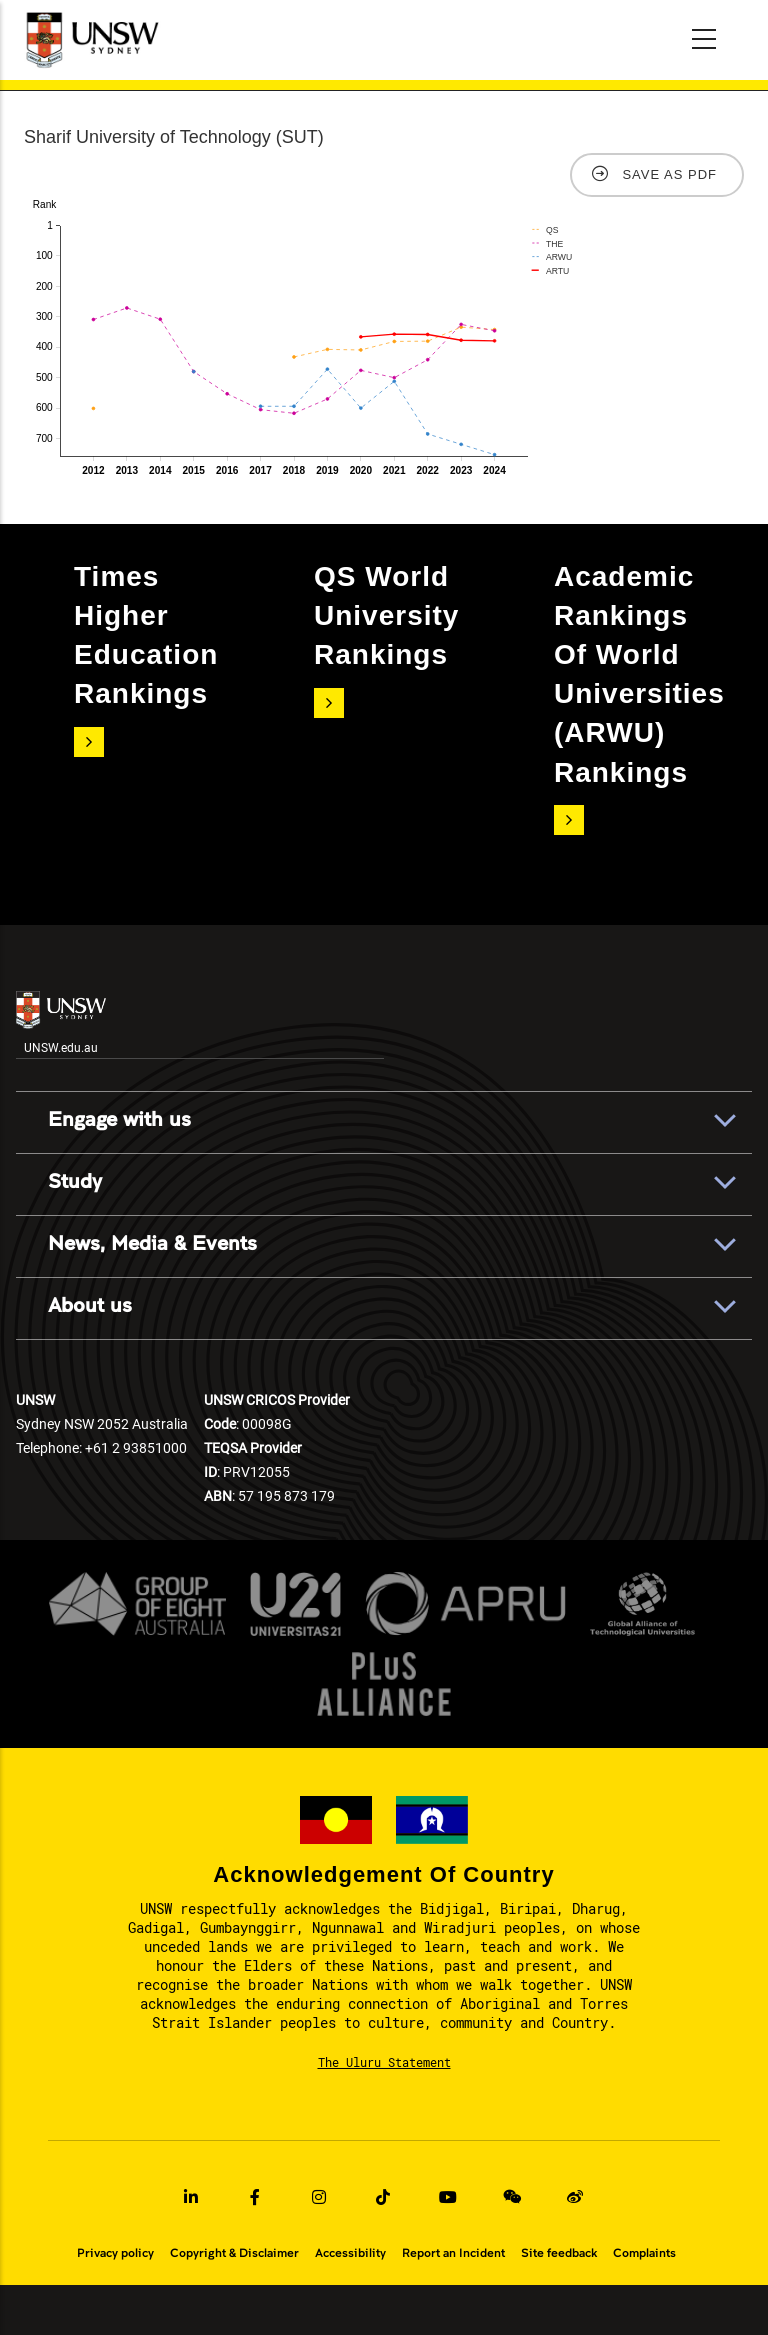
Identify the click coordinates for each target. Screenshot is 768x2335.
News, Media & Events (152, 1244)
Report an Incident (453, 2253)
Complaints (644, 2253)
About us (90, 1306)
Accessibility (350, 2253)
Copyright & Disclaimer (234, 2253)
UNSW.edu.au (61, 1023)
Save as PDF (669, 174)
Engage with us (119, 1120)
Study (75, 1182)
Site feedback (559, 2253)
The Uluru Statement (384, 2062)
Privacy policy (115, 2253)
